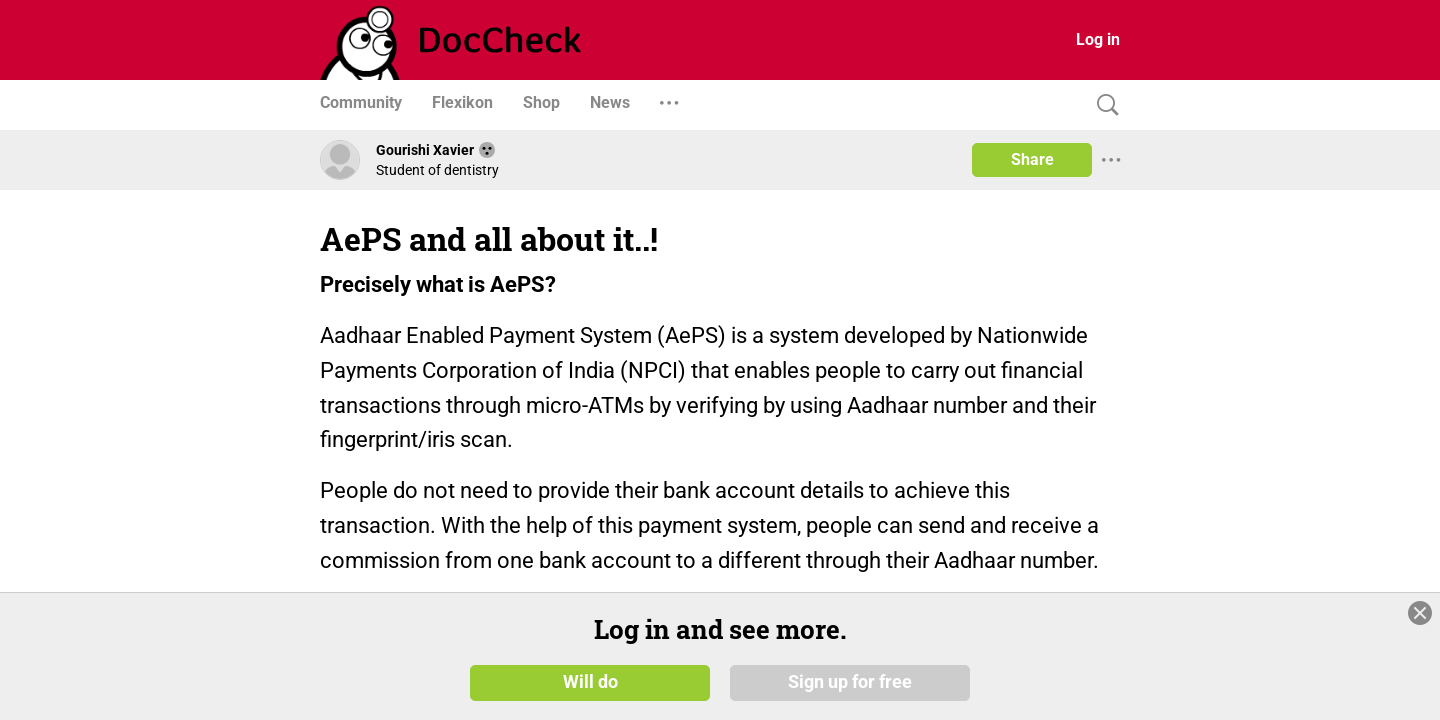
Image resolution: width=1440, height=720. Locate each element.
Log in (1098, 39)
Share (1032, 159)
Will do (590, 682)
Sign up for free (850, 682)
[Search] (1103, 105)
